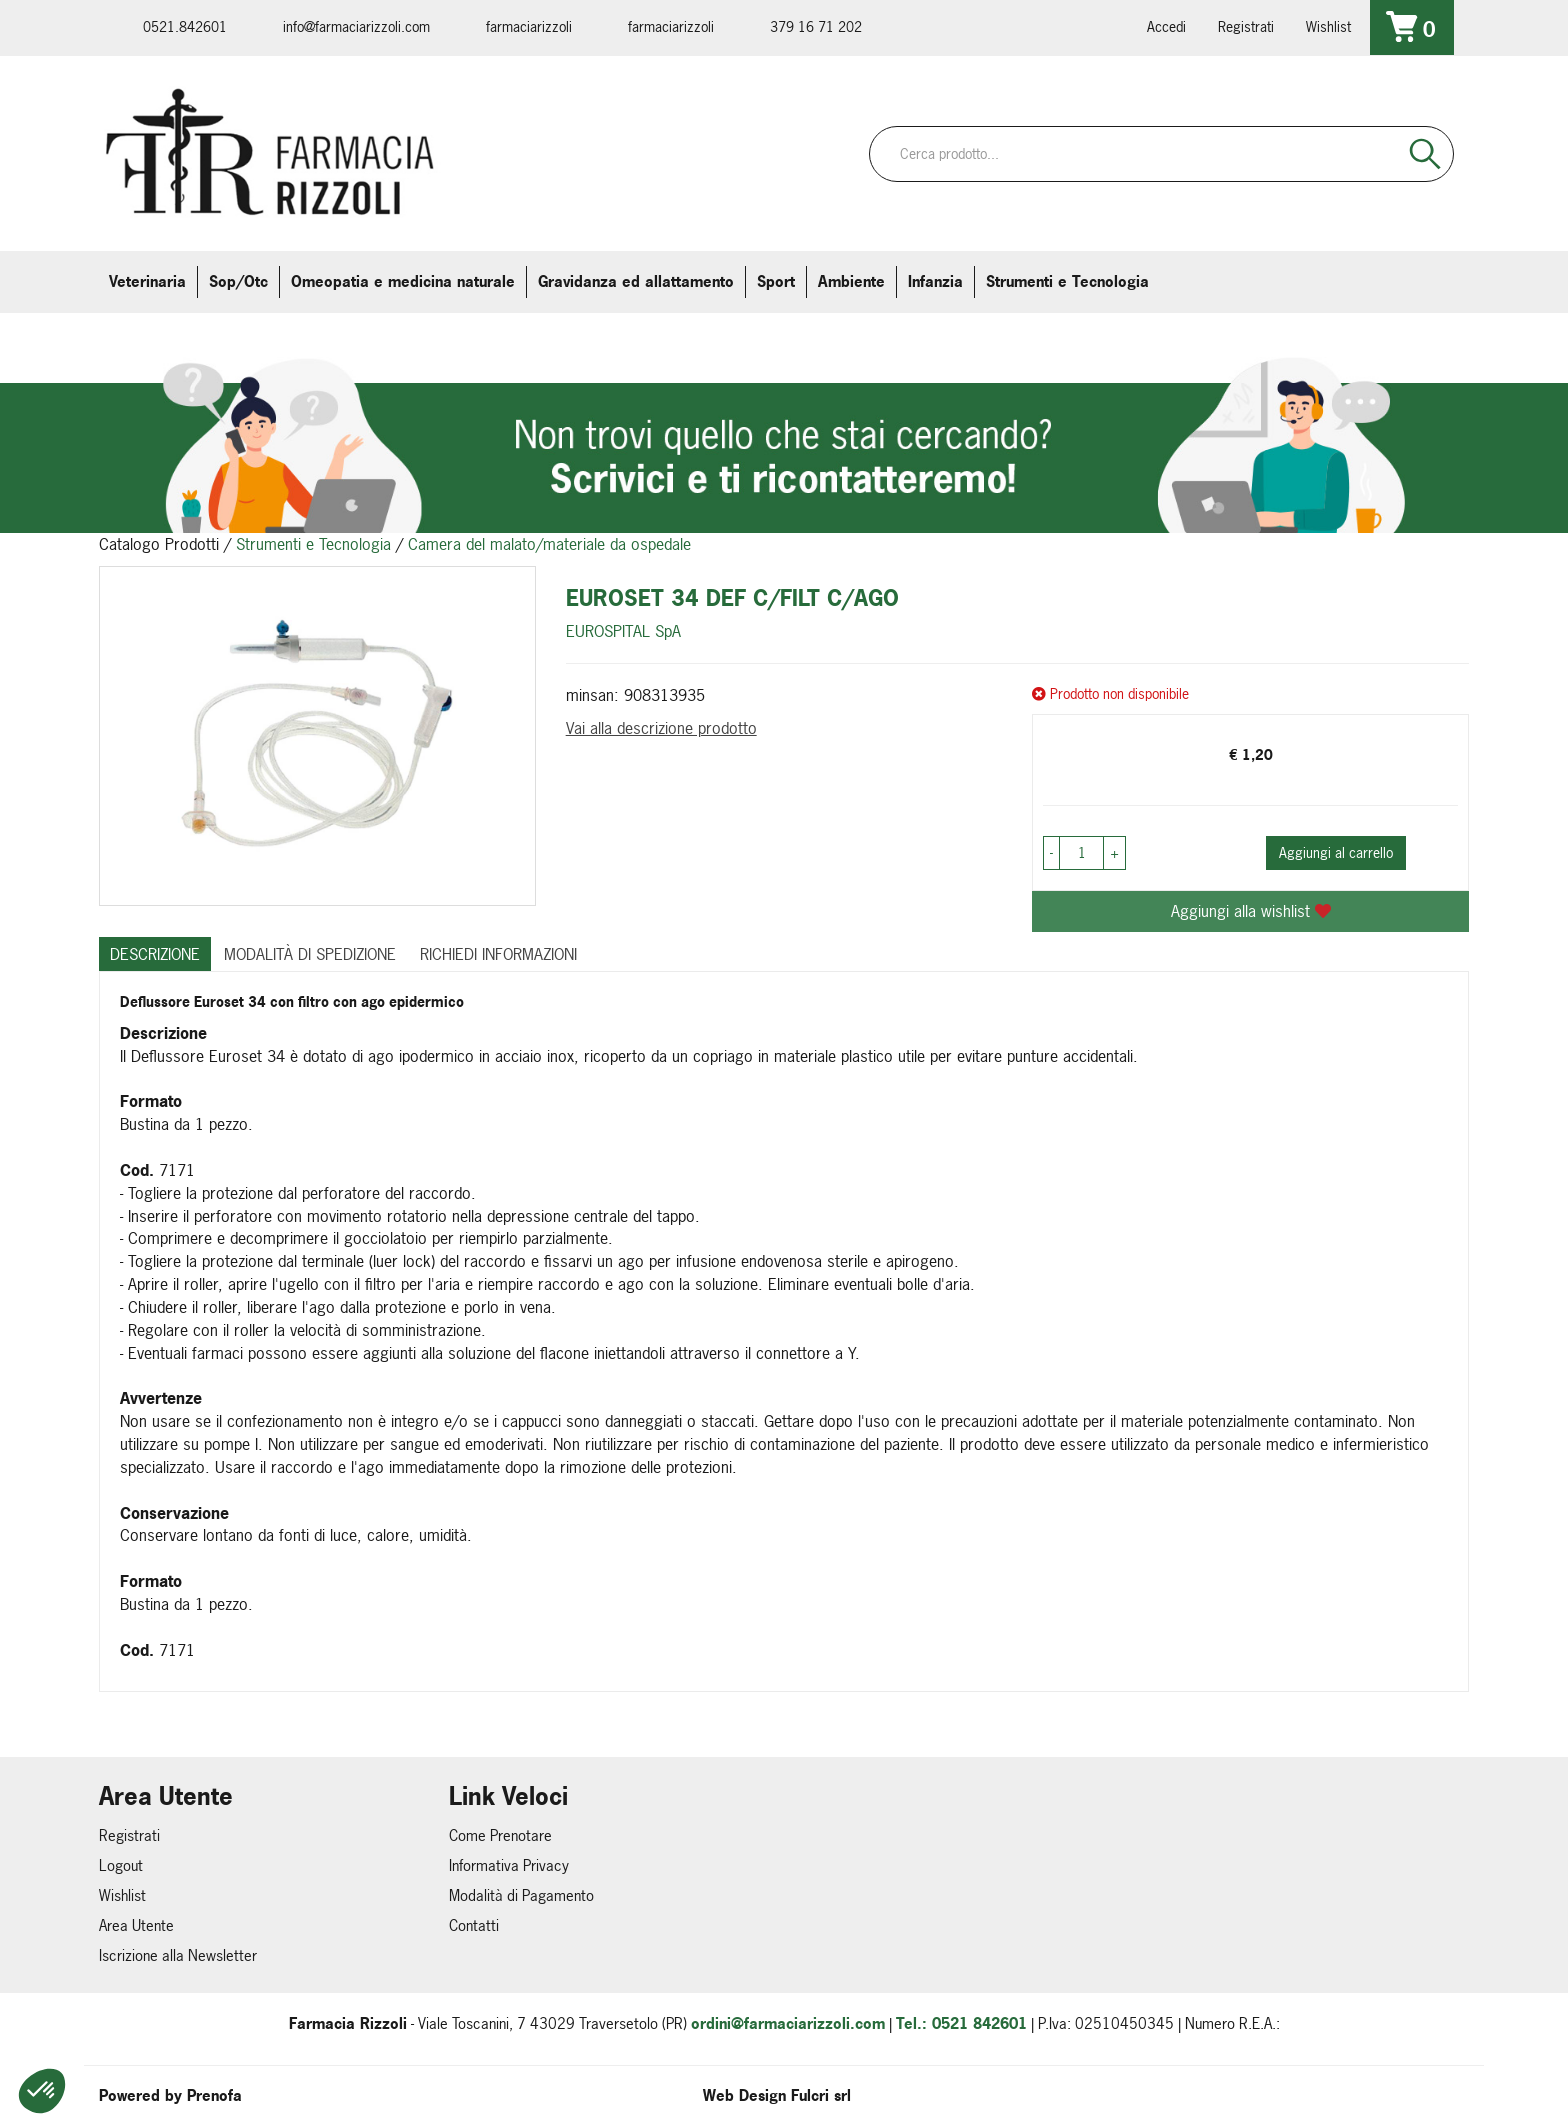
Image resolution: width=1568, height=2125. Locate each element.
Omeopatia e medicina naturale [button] (403, 281)
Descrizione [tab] (155, 954)
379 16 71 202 (816, 26)
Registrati (1246, 26)
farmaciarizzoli (529, 26)
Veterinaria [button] (147, 281)
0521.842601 (185, 26)
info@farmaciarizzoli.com (356, 26)
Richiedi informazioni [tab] (498, 954)
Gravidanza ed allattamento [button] (636, 281)
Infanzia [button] (935, 281)
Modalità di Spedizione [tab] (310, 954)
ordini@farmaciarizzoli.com (788, 2023)
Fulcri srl (821, 2095)
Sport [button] (776, 281)
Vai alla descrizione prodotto (661, 728)
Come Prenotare (500, 1835)
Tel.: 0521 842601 (961, 2023)
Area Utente (136, 1925)
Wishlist (1328, 26)
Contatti (474, 1925)
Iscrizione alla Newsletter (178, 1955)
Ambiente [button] (851, 281)
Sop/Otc (238, 281)
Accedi (1166, 26)
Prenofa (214, 2095)
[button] (42, 2091)
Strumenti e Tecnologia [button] (1067, 281)
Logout (121, 1865)
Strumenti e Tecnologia (313, 544)
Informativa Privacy (509, 1865)
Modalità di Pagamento (521, 1895)
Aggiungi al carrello (1336, 852)
